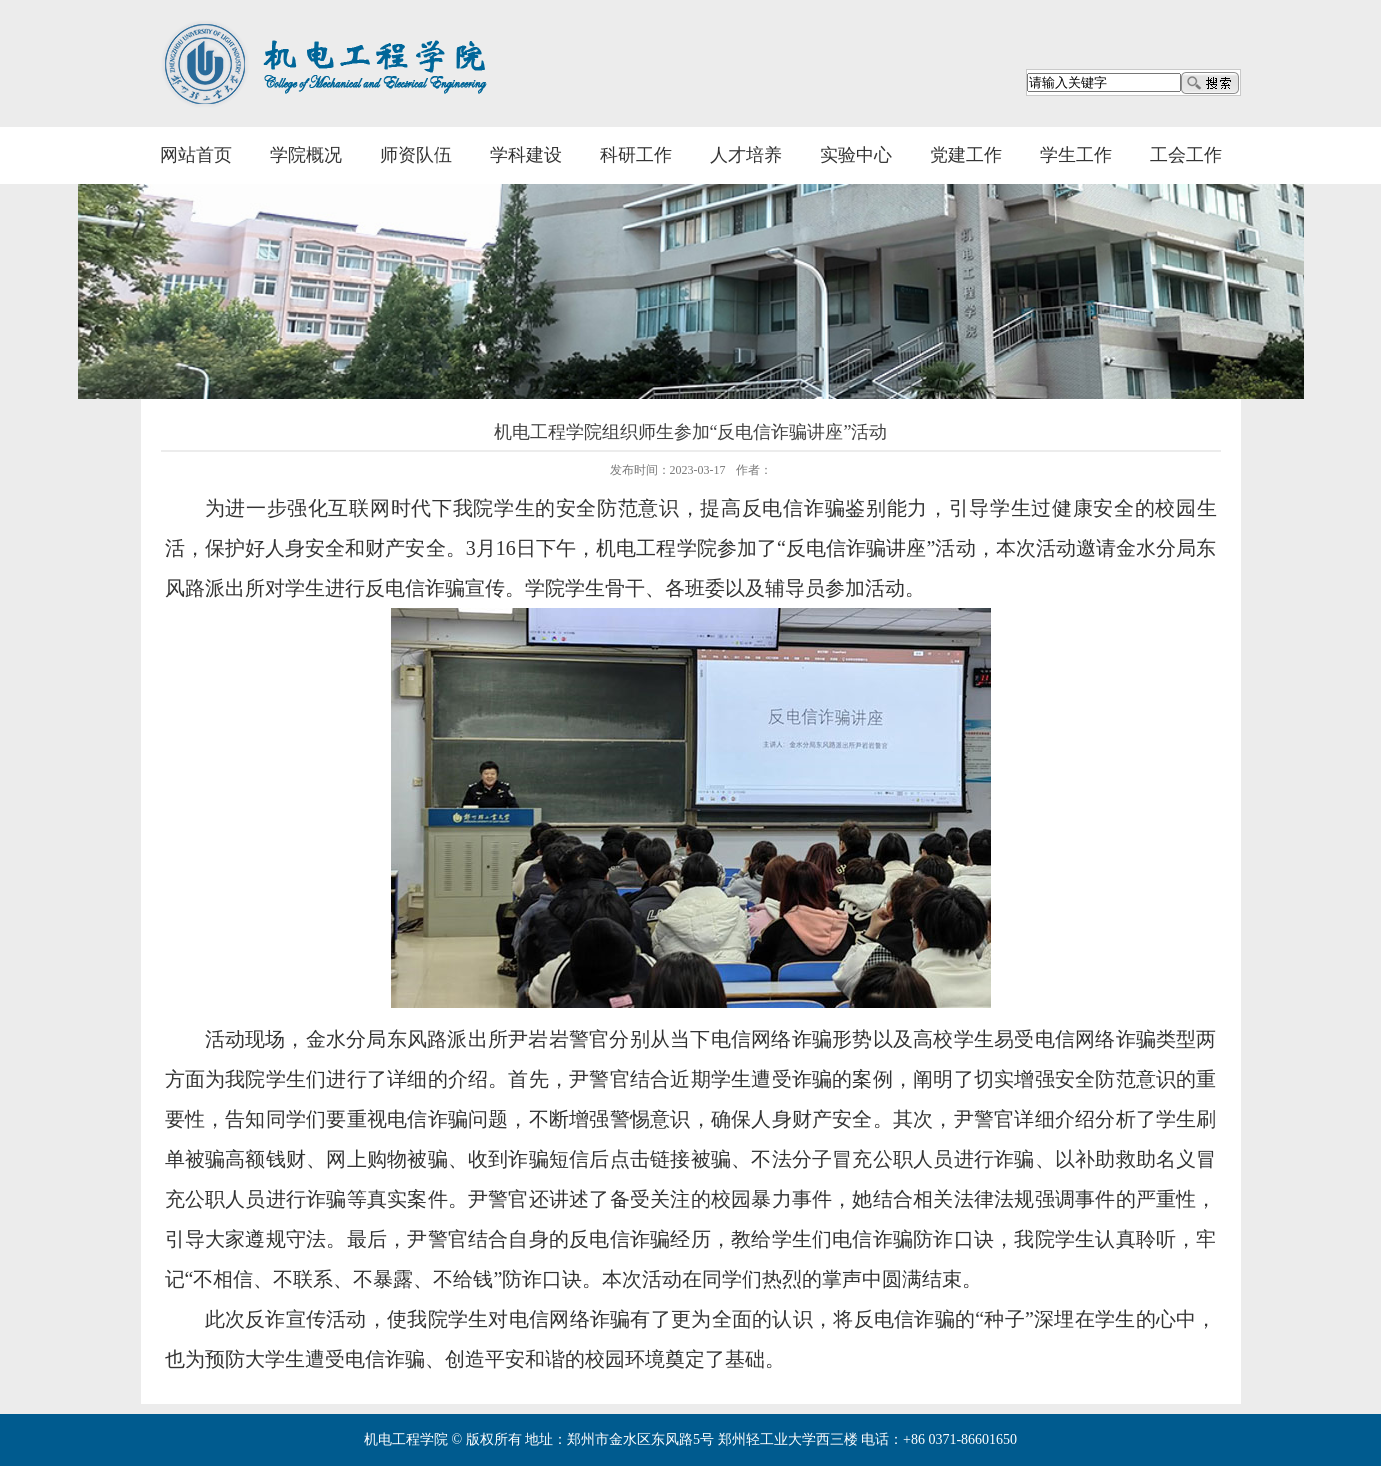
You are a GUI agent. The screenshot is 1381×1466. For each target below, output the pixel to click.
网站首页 (196, 155)
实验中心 (856, 155)
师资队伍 (416, 155)
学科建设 (526, 155)
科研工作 (636, 155)
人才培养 (746, 155)
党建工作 (966, 155)
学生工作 (1076, 155)
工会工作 (1186, 155)
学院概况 (306, 155)
